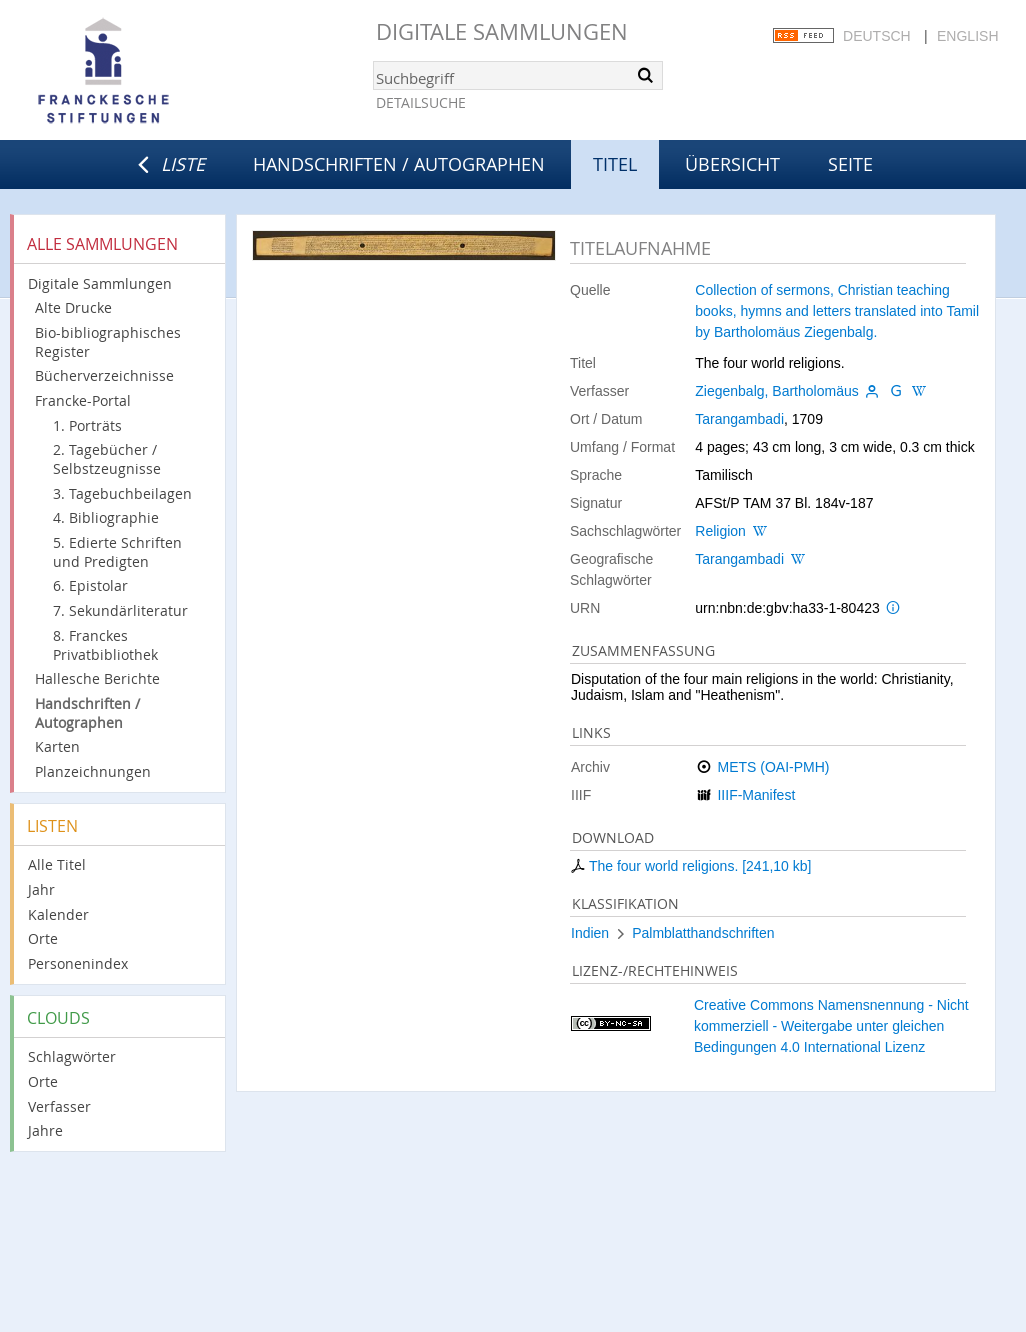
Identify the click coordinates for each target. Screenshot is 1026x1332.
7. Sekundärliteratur (120, 610)
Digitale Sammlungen (502, 31)
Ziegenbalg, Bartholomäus (776, 391)
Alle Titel (57, 864)
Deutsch (877, 36)
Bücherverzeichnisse (104, 375)
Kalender (58, 914)
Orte (43, 938)
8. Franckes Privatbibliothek (105, 645)
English (967, 36)
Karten (57, 746)
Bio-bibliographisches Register (108, 342)
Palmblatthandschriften (703, 933)
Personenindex (78, 963)
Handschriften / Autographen (399, 164)
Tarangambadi (739, 419)
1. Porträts (87, 425)
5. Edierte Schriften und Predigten (117, 552)
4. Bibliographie (106, 517)
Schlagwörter (72, 1056)
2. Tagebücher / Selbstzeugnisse (107, 459)
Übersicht (732, 164)
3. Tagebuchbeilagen (122, 493)
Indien (590, 933)
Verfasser (59, 1106)
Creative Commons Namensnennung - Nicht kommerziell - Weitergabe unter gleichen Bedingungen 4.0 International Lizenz (831, 1026)
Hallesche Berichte (97, 678)
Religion (720, 531)
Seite (850, 164)
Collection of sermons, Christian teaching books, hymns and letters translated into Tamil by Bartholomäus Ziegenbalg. (837, 311)
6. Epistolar (90, 585)
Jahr (41, 889)
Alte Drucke (73, 307)
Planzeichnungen (93, 771)
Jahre (45, 1130)
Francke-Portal (83, 400)
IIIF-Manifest (756, 795)
